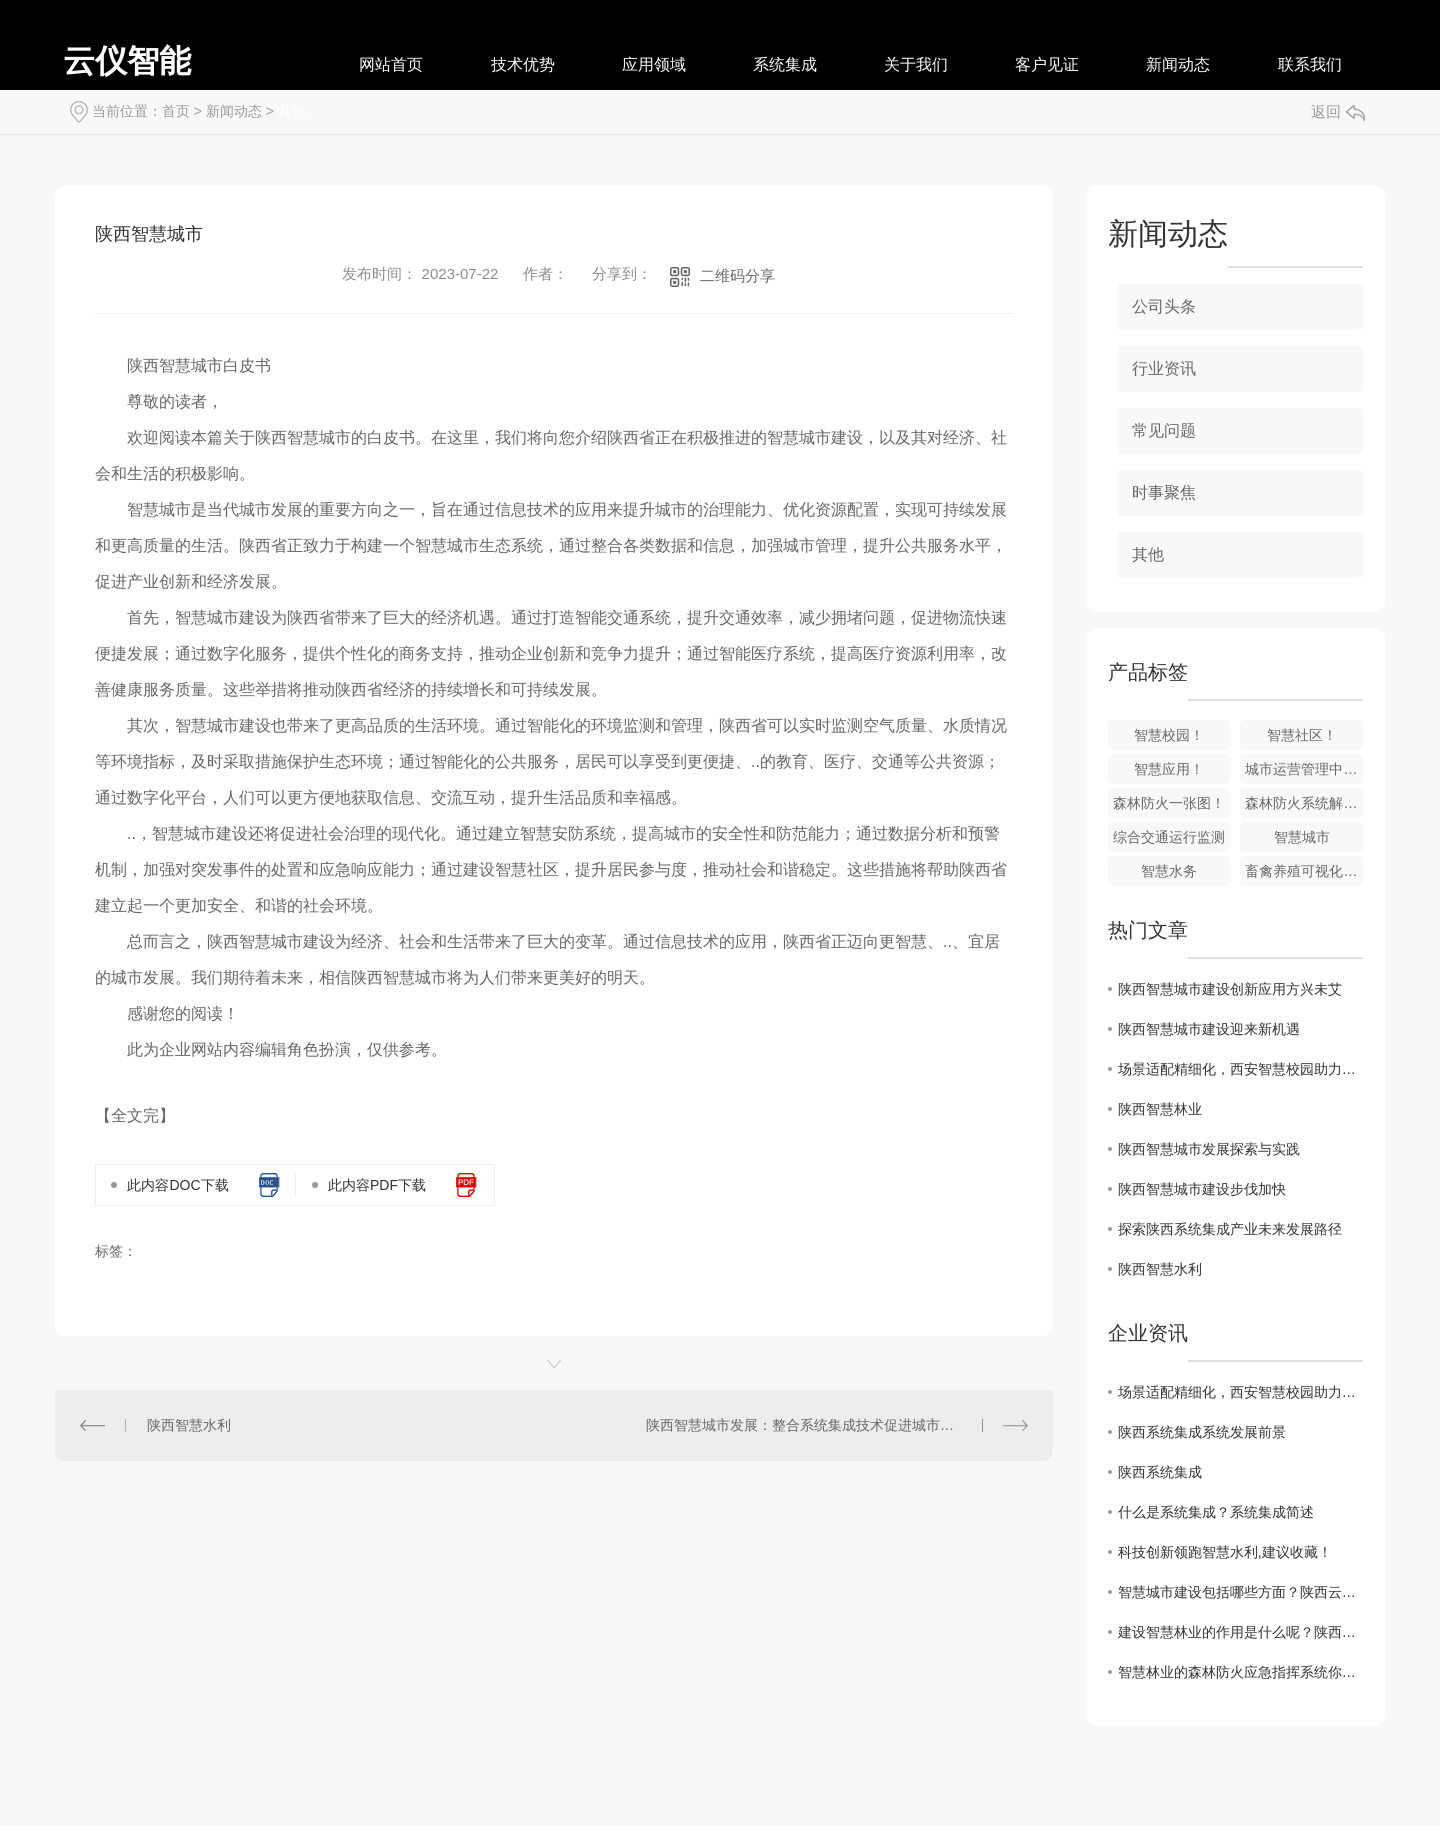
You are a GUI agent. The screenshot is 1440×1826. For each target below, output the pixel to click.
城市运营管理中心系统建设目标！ (1304, 769)
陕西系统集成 (1160, 1472)
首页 (176, 111)
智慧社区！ (1302, 735)
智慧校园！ (1169, 735)
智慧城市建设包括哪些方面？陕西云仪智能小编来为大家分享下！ (1240, 1592)
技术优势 (523, 64)
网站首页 (391, 64)
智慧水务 (1169, 871)
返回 (1338, 111)
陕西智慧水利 (189, 1425)
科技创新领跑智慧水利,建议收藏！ (1225, 1552)
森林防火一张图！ (1169, 803)
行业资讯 (1164, 368)
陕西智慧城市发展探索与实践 (1209, 1149)
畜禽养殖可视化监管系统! (1304, 871)
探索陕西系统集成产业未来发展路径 (1230, 1229)
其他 (292, 111)
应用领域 (654, 64)
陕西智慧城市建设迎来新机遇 (1209, 1029)
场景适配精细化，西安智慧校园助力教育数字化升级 (1240, 1069)
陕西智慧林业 (1160, 1109)
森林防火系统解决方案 (1304, 803)
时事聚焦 (1164, 492)
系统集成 (785, 64)
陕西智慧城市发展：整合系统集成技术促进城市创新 (807, 1425)
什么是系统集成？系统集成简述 (1216, 1512)
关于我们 (916, 64)
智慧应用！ (1169, 769)
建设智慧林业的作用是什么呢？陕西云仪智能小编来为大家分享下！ (1240, 1632)
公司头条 (1164, 306)
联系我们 (1310, 64)
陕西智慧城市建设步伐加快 (1202, 1189)
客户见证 (1047, 64)
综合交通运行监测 (1169, 837)
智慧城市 (1302, 837)
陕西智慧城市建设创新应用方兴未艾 (1230, 989)
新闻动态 (1178, 64)
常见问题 (1164, 430)
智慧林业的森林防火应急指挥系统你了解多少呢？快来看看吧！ (1240, 1672)
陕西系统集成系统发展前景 (1202, 1432)
